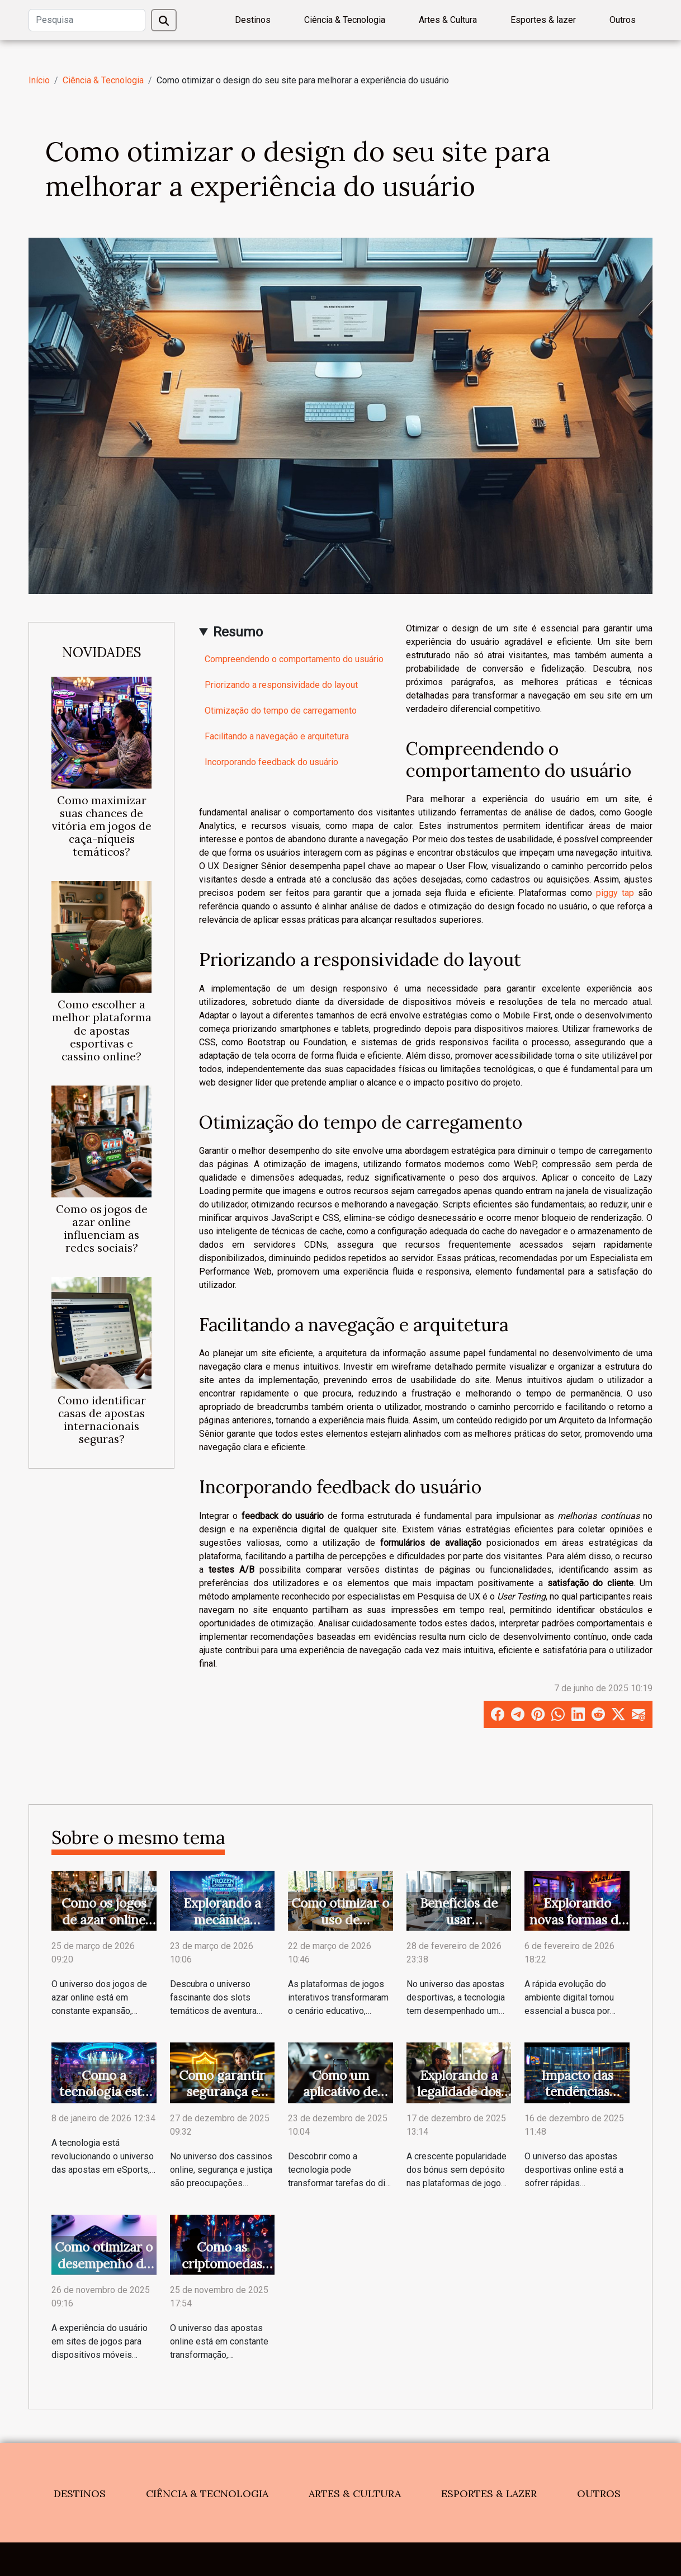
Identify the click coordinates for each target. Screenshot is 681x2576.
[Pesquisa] (87, 20)
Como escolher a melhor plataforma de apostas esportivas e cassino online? (102, 1030)
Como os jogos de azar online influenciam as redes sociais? (102, 1228)
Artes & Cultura (448, 20)
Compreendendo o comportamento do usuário (294, 659)
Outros (622, 20)
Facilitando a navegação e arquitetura (277, 736)
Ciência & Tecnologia (344, 20)
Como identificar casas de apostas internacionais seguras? (102, 1420)
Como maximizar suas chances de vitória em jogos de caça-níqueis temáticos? (102, 826)
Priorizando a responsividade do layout (281, 685)
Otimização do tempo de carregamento (281, 710)
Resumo (238, 632)
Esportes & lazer (543, 20)
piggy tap (615, 893)
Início (39, 80)
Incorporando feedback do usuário (271, 762)
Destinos (253, 20)
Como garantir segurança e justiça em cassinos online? (222, 2100)
